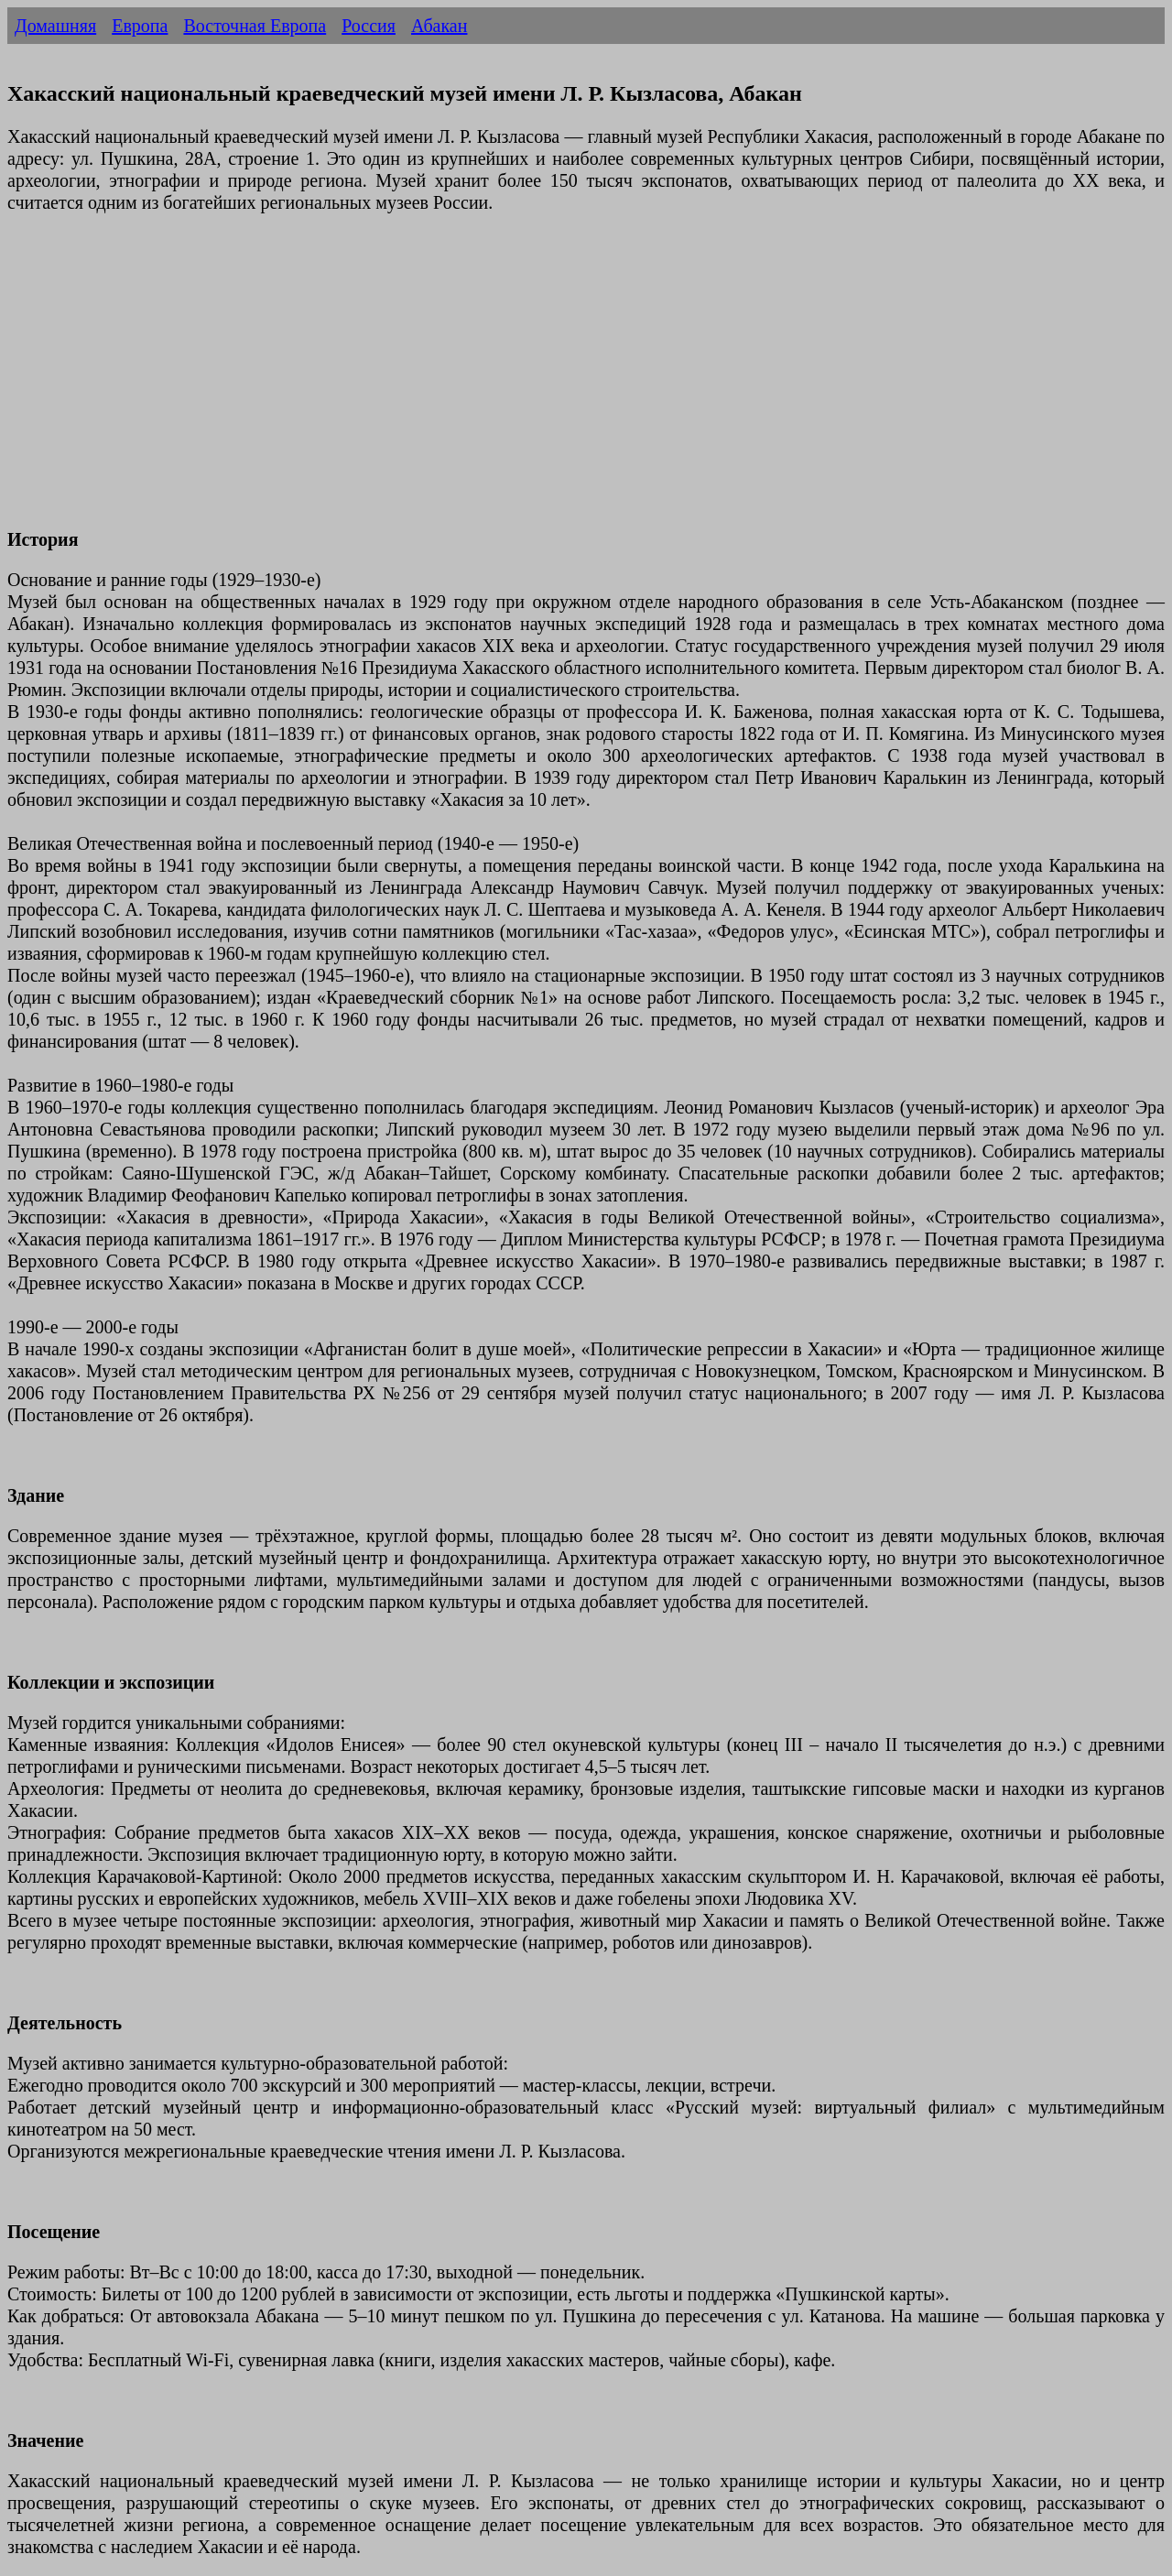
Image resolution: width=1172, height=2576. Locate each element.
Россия (369, 26)
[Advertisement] (556, 382)
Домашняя (55, 26)
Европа (140, 26)
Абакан (439, 26)
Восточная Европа (254, 26)
